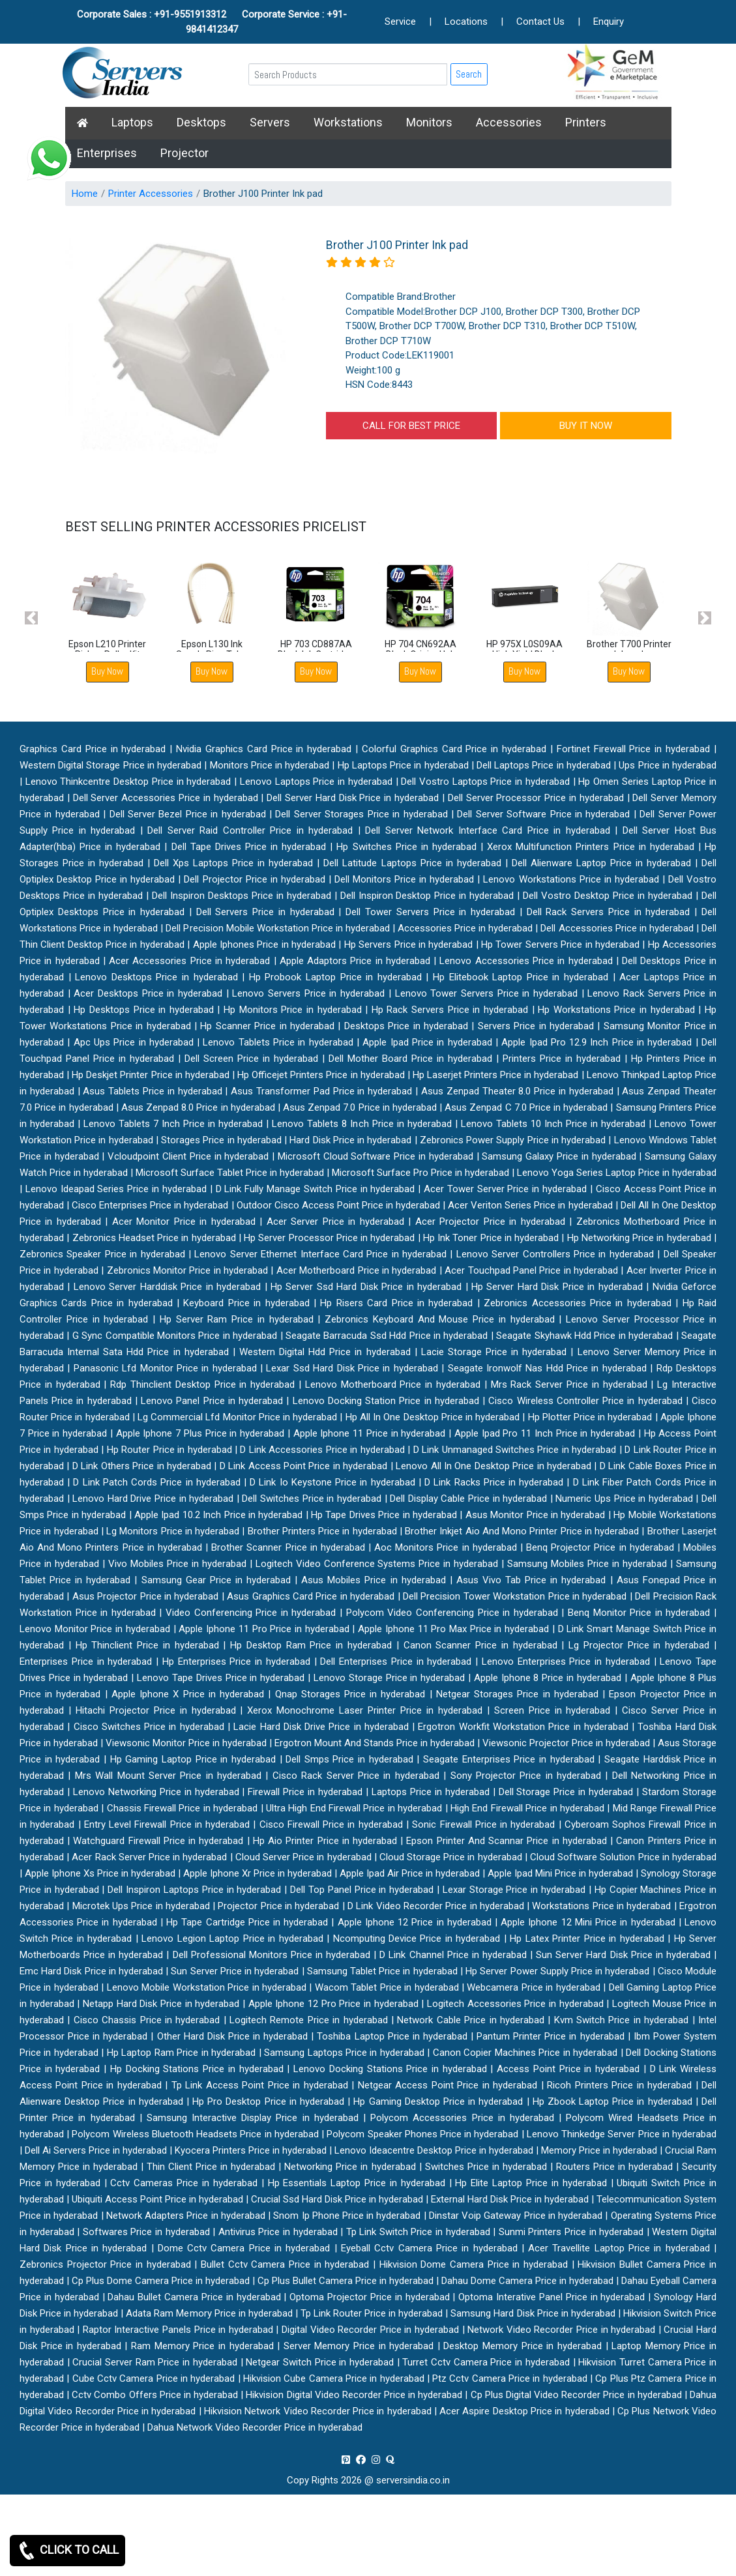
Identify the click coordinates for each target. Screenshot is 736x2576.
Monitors (429, 122)
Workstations (348, 122)
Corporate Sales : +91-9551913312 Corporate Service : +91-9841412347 (212, 21)
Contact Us (540, 21)
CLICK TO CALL (67, 2550)
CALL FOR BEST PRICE (411, 426)
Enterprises (107, 153)
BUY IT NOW (585, 426)
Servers (270, 122)
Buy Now (107, 671)
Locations (466, 21)
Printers (585, 122)
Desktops (201, 122)
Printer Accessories (150, 193)
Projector (184, 153)
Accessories (509, 122)
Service (400, 21)
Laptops (132, 122)
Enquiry (608, 21)
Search (469, 74)
